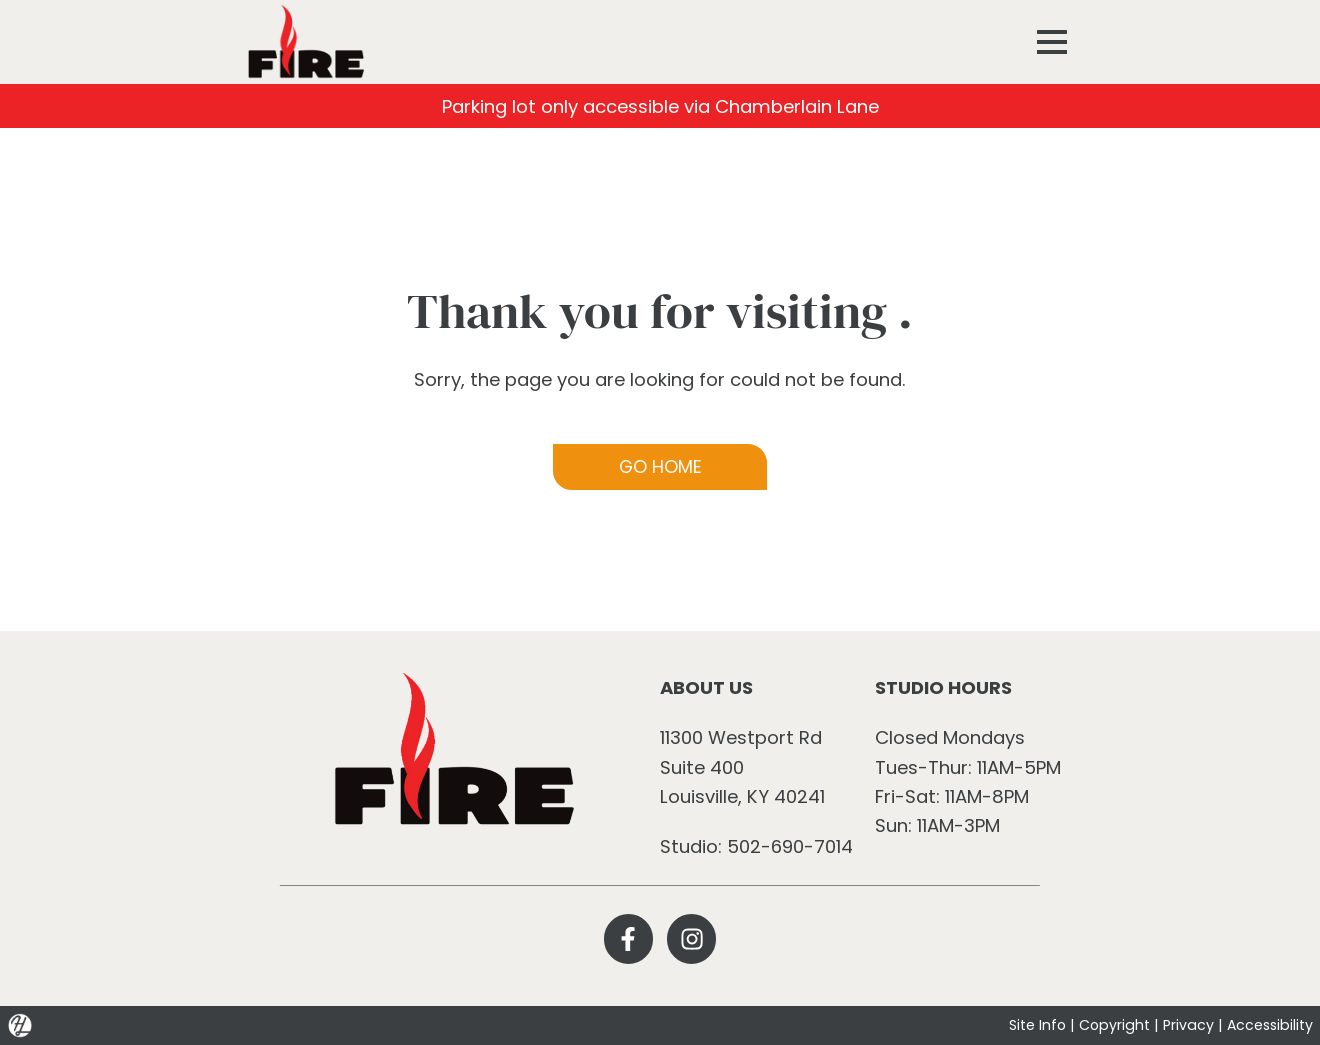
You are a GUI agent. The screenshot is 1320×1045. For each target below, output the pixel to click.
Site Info (1037, 1025)
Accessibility (1270, 1025)
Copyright (1114, 1025)
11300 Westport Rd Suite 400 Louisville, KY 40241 (742, 767)
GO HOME (660, 467)
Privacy (1188, 1025)
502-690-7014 (790, 846)
